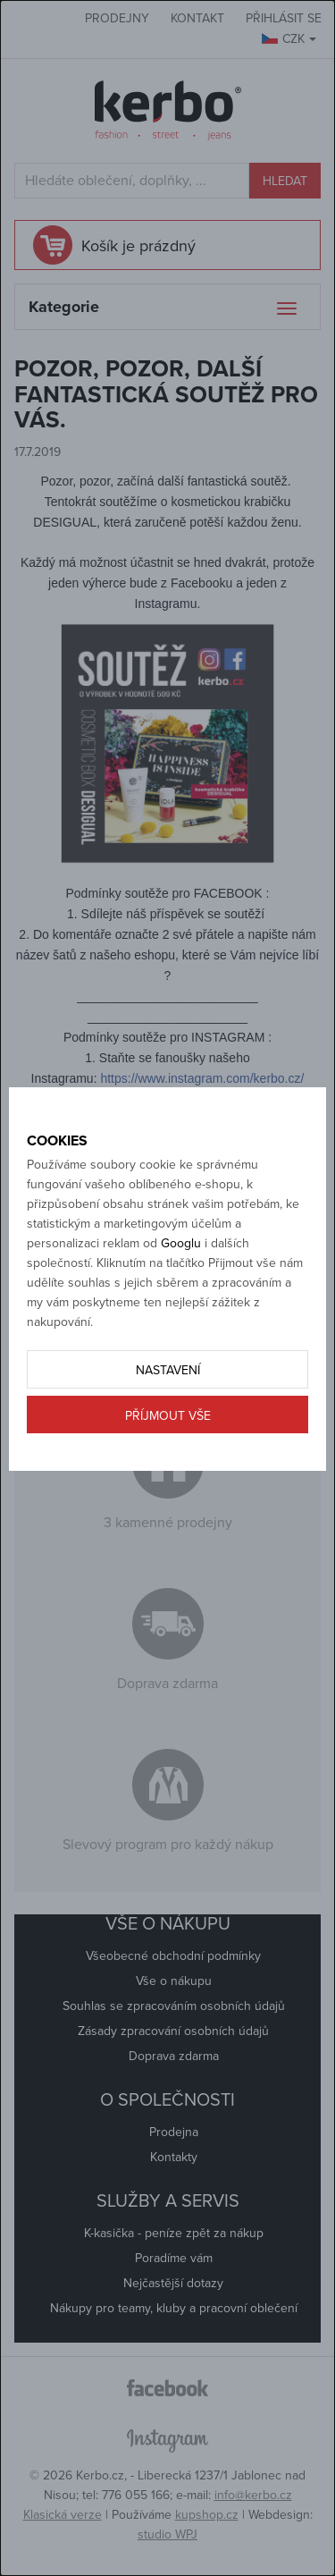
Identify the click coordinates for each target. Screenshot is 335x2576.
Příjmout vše (168, 1415)
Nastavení (168, 1370)
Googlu (181, 1243)
